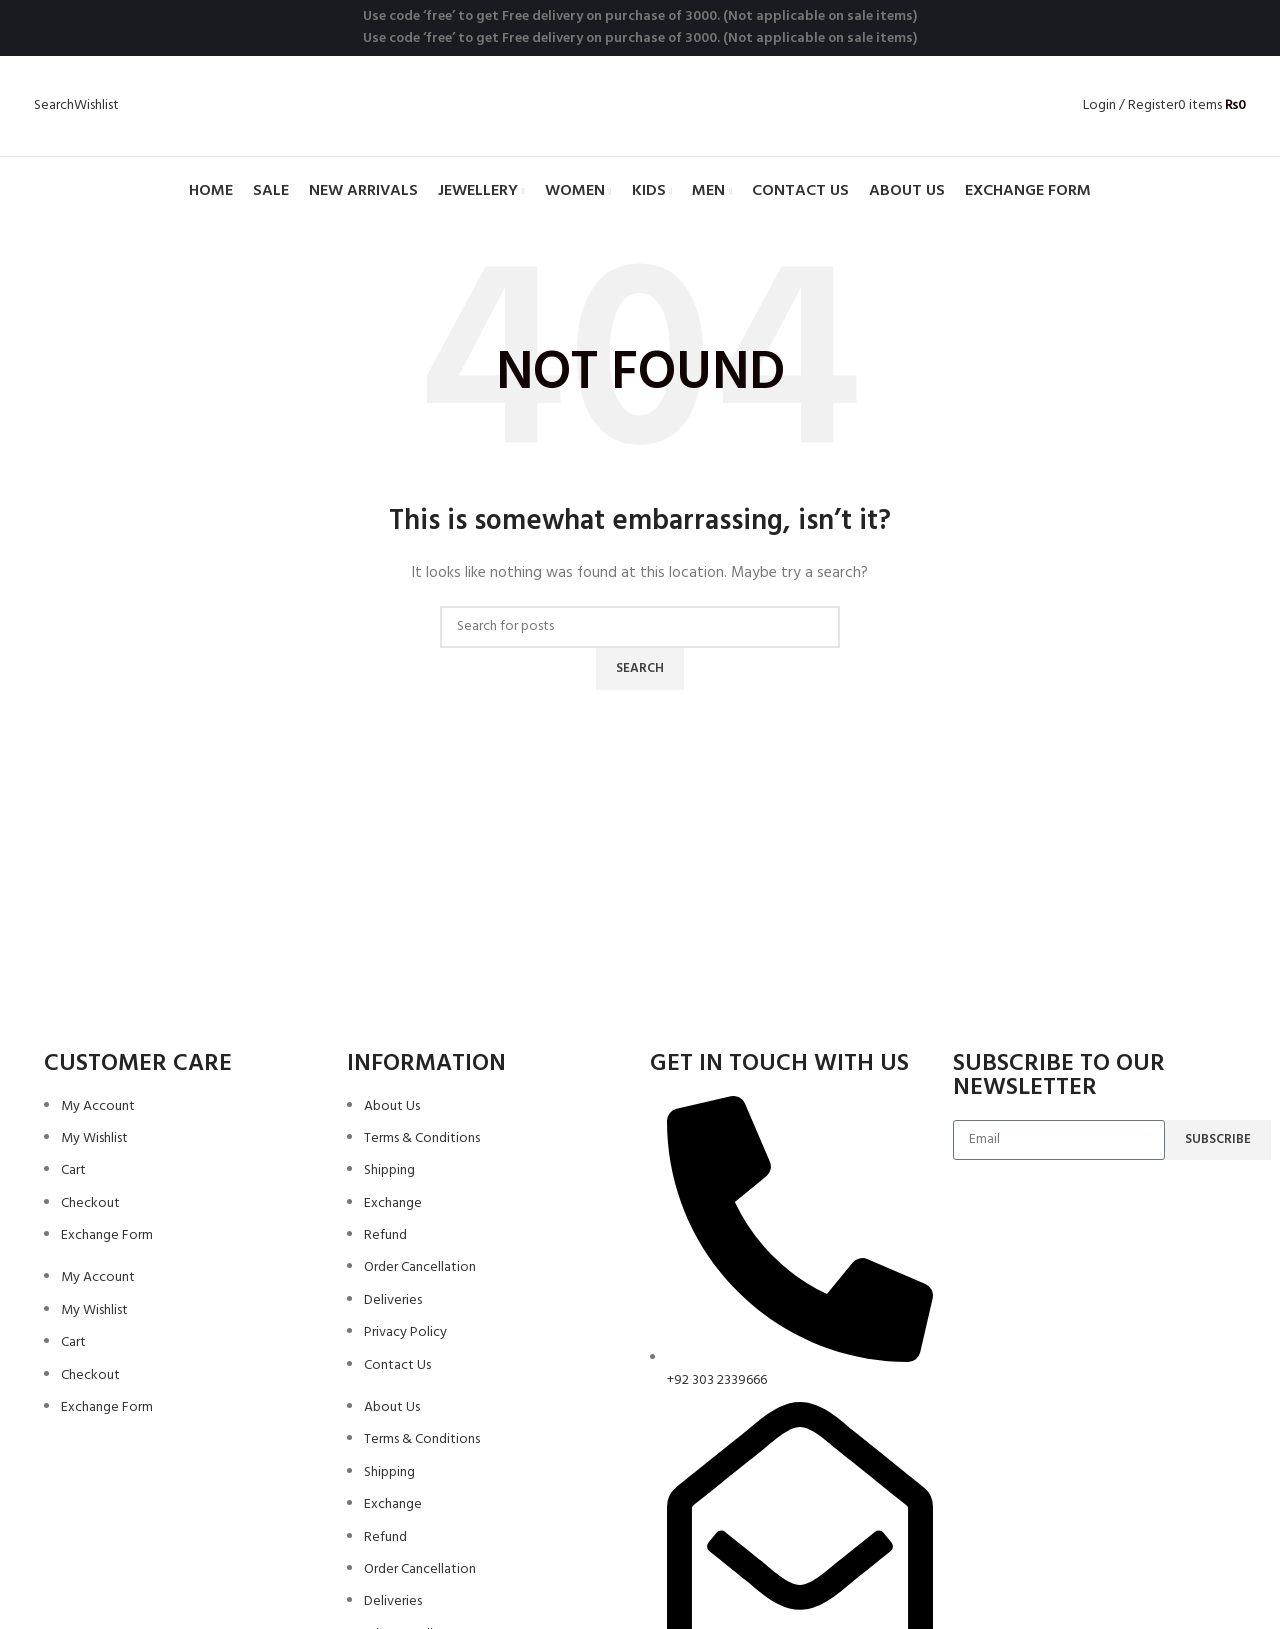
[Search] (54, 105)
